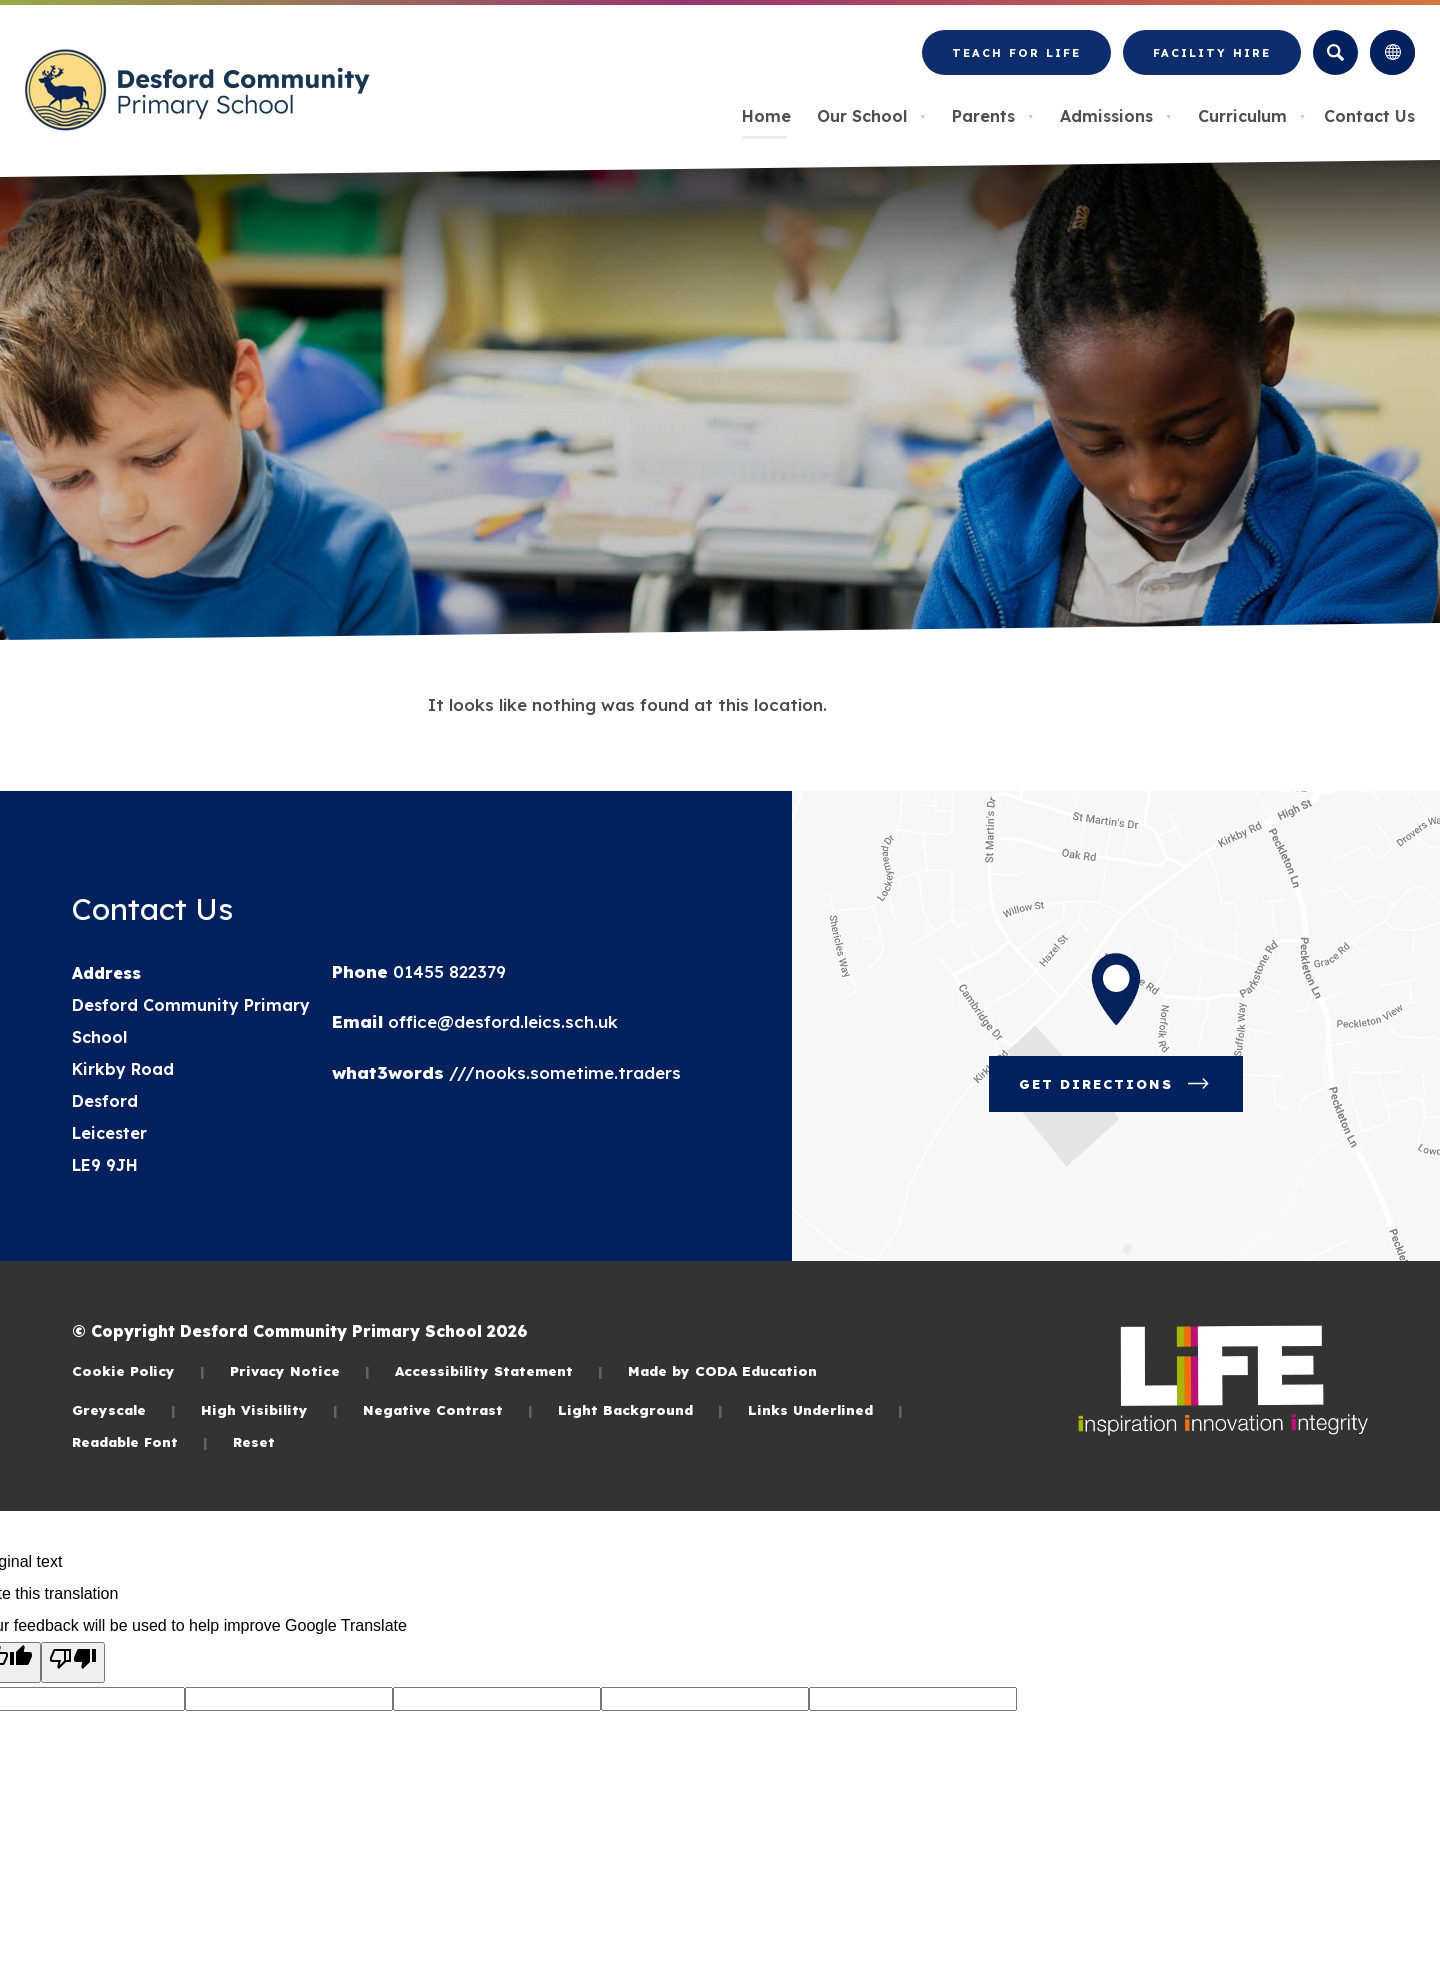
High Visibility (269, 1409)
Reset (254, 1441)
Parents (993, 116)
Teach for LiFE (1016, 61)
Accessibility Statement (499, 1370)
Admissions (1116, 116)
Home (766, 116)
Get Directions (1131, 1091)
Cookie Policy (138, 1370)
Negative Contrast (448, 1409)
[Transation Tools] (1392, 52)
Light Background (640, 1409)
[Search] (1335, 52)
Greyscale (124, 1409)
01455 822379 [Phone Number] (447, 971)
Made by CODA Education (722, 1370)
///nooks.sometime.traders (562, 1072)
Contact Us (1369, 116)
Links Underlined (825, 1409)
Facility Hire (1211, 61)
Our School (871, 116)
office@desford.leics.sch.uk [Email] (500, 1021)
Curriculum (1252, 116)
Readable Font (140, 1441)
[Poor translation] (73, 1662)
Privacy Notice (300, 1370)
